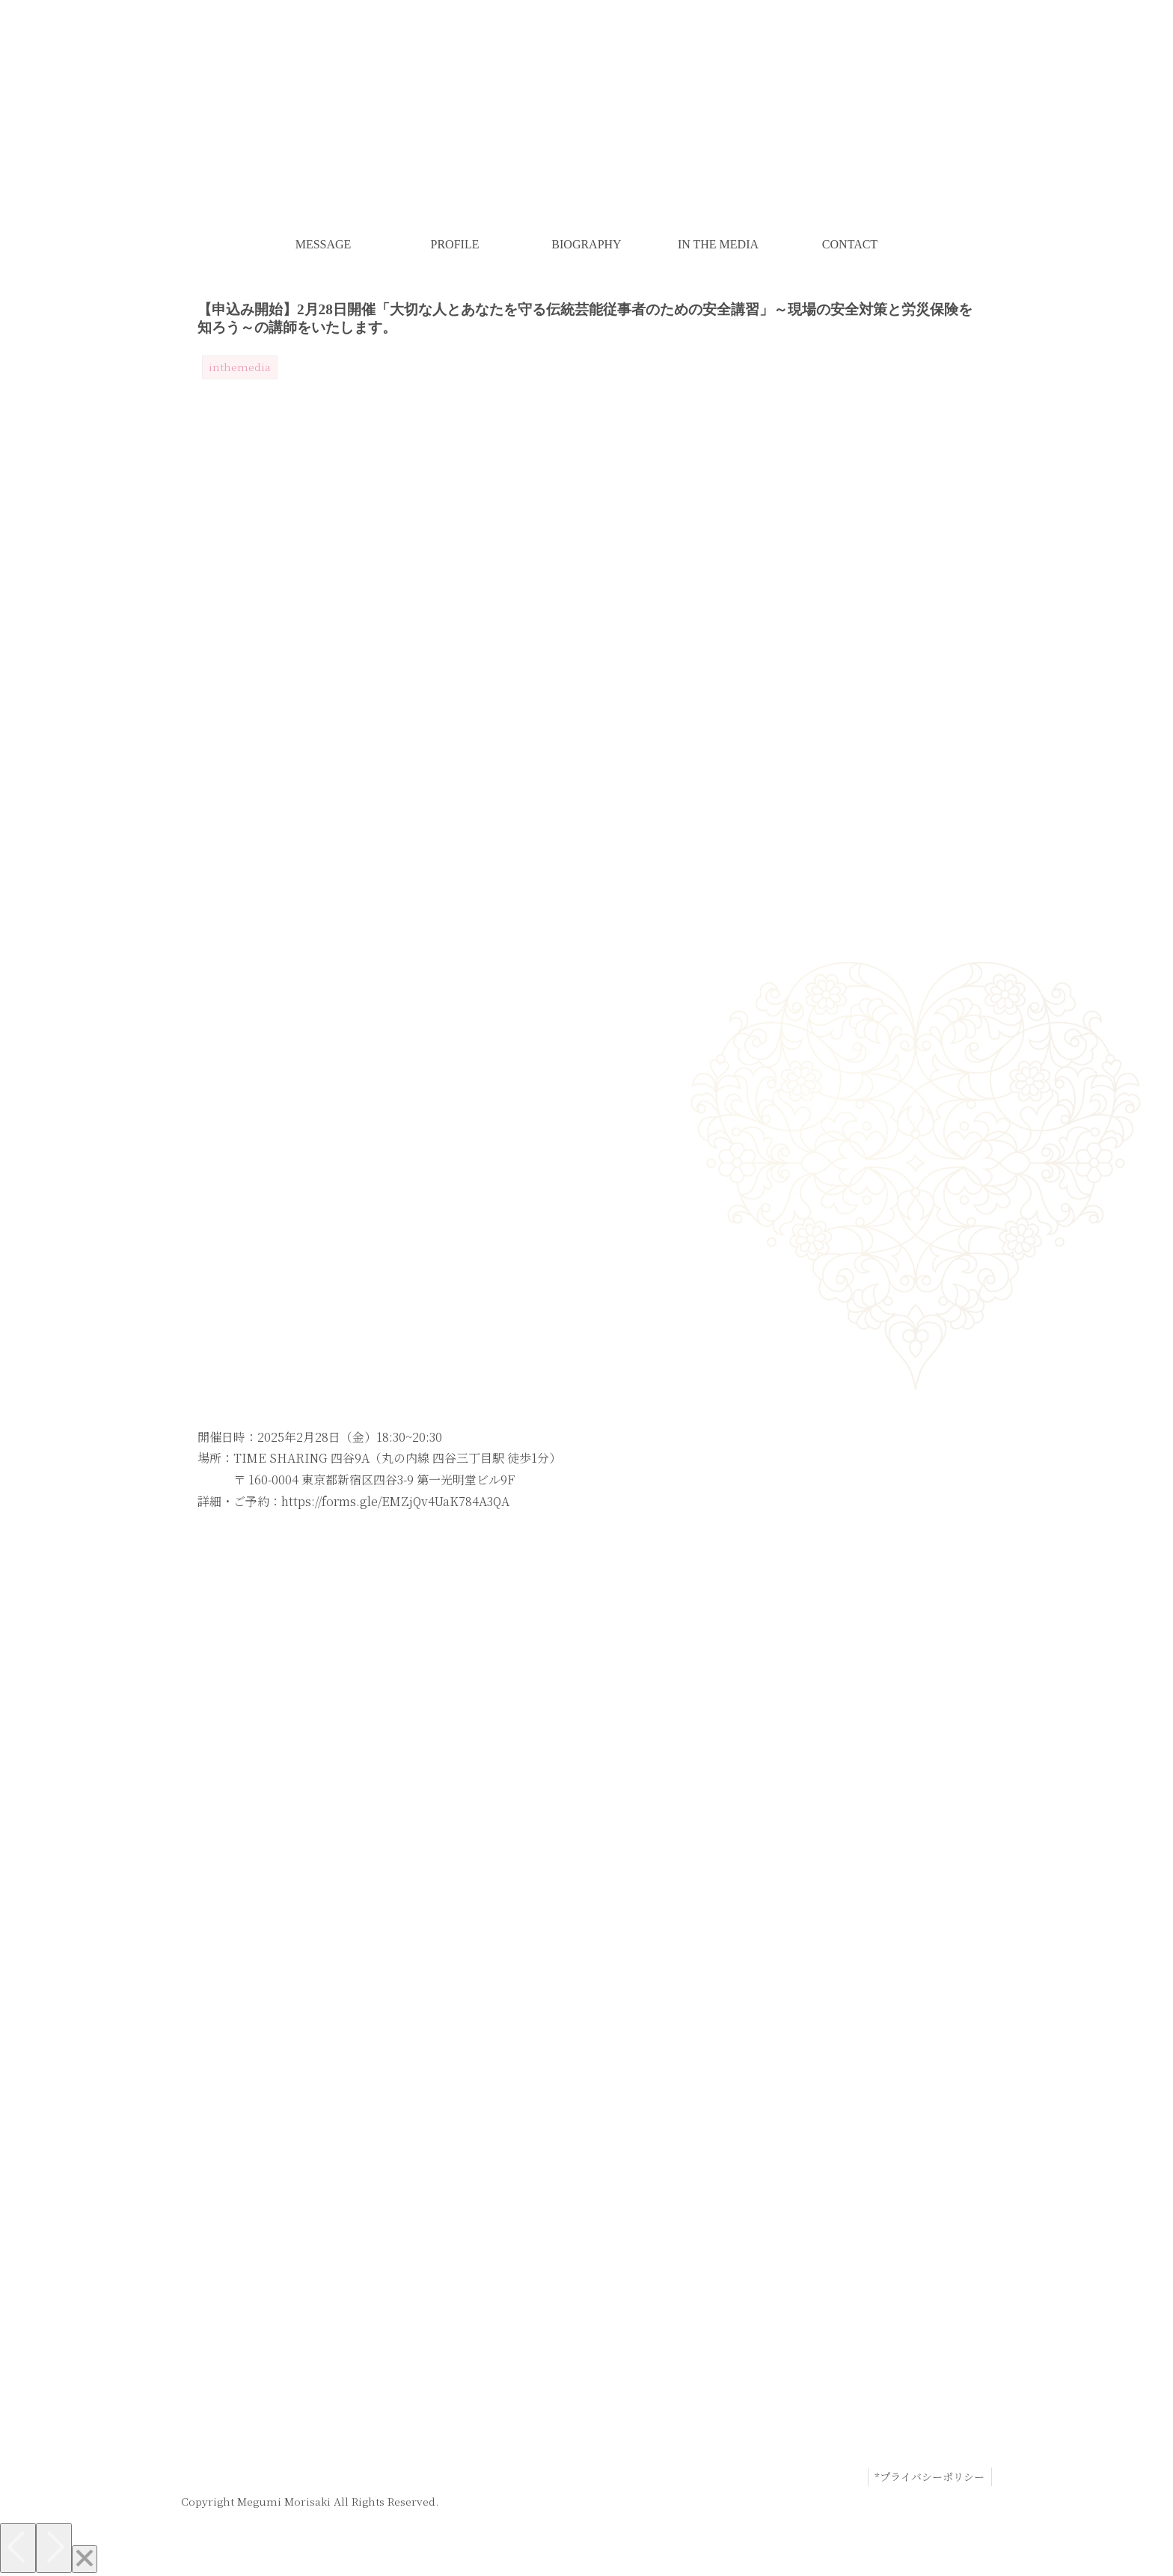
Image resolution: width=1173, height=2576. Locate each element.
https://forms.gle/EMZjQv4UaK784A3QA (395, 1501)
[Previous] (18, 2548)
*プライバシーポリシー (929, 2476)
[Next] (54, 2548)
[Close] (84, 2559)
